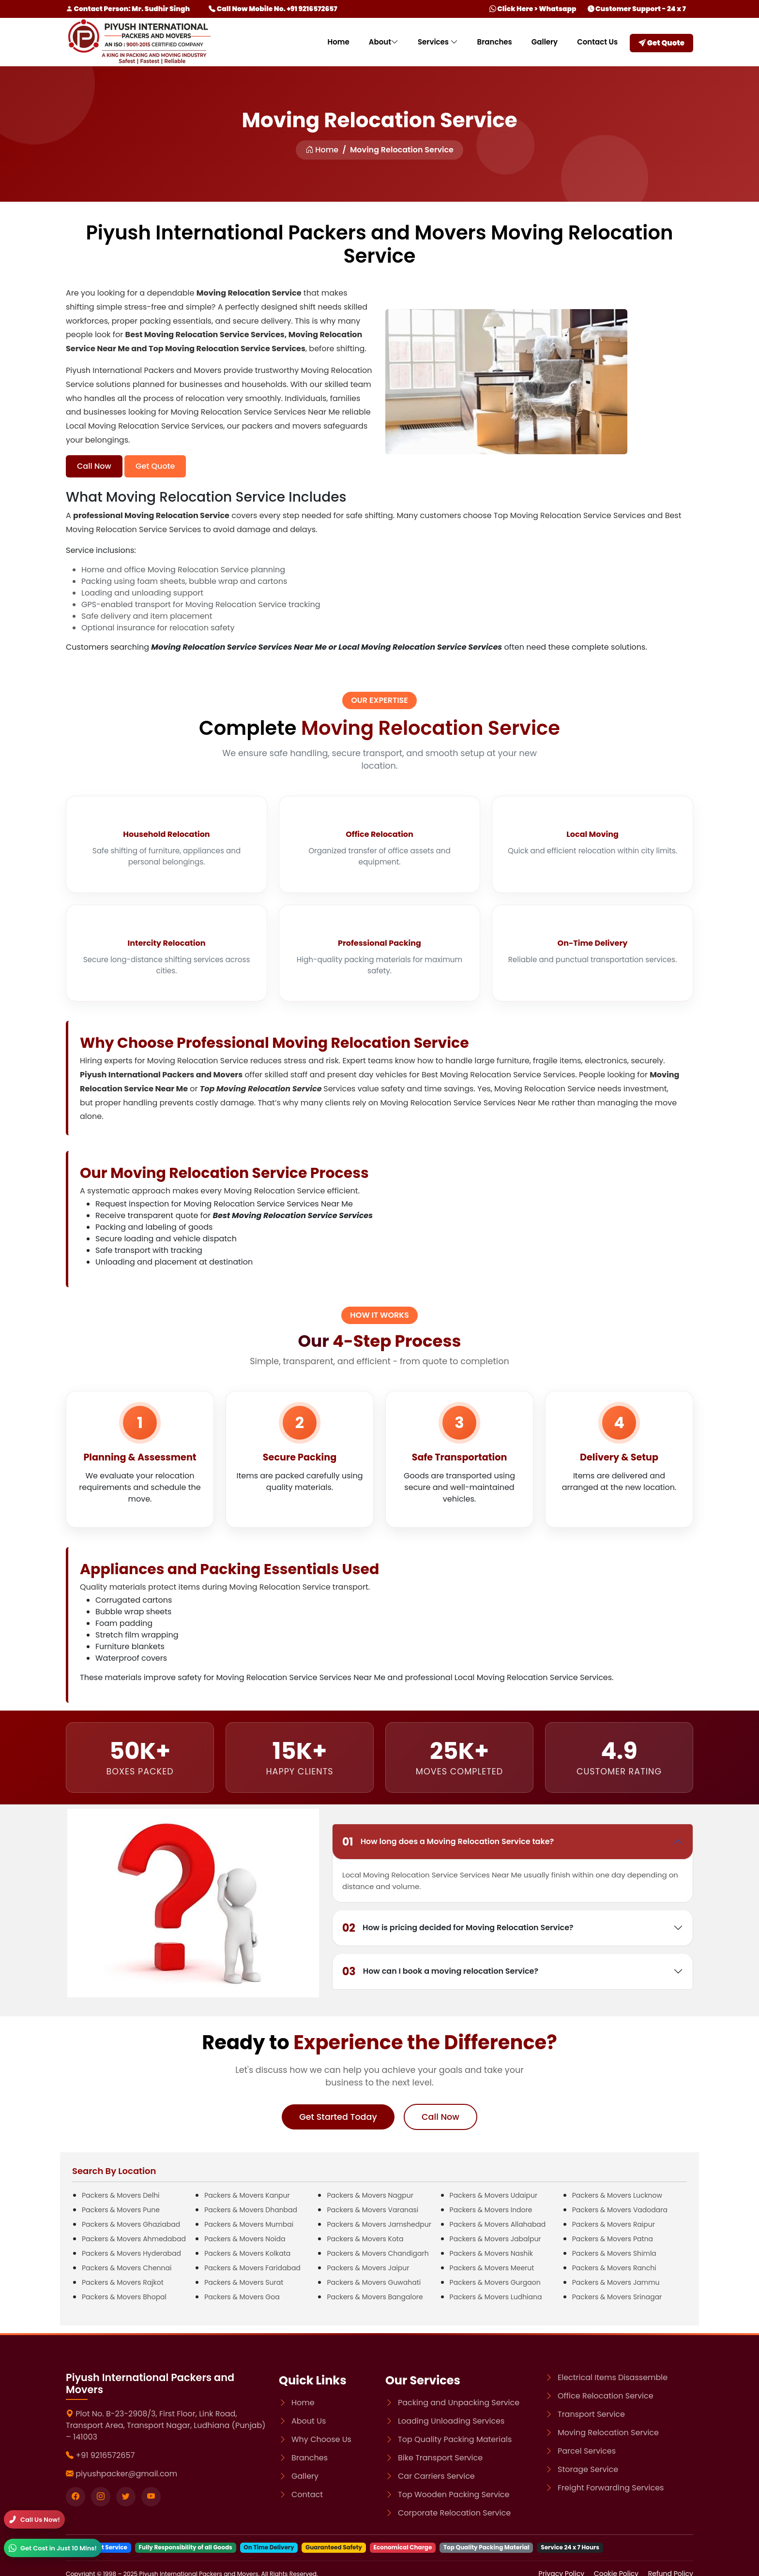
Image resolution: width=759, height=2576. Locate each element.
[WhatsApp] (53, 2548)
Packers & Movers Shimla (614, 2253)
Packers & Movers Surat (243, 2282)
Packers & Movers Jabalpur (495, 2239)
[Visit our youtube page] (151, 2496)
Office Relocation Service (605, 2395)
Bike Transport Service (440, 2457)
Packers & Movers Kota (365, 2239)
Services (438, 42)
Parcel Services (587, 2451)
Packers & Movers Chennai (126, 2268)
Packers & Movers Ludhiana (496, 2297)
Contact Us (597, 42)
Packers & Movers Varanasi (372, 2210)
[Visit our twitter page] (126, 2496)
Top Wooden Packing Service (453, 2494)
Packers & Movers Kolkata (247, 2253)
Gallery (544, 42)
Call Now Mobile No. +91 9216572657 (273, 9)
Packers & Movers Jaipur (368, 2268)
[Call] (34, 2519)
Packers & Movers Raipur (613, 2224)
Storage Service (588, 2469)
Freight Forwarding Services (611, 2487)
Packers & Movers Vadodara (620, 2210)
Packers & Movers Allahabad (498, 2224)
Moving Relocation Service (608, 2432)
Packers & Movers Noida (244, 2239)
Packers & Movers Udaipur (494, 2195)
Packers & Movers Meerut (492, 2268)
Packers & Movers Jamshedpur (379, 2224)
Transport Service (591, 2414)
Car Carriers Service (436, 2476)
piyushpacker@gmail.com (126, 2473)
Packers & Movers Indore (491, 2210)
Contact (307, 2494)
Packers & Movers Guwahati (374, 2282)
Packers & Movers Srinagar (617, 2297)
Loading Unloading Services (451, 2421)
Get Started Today (338, 2117)
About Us (308, 2421)
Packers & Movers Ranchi (614, 2268)
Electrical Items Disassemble (613, 2377)
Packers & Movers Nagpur (370, 2195)
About (383, 42)
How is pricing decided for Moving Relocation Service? (458, 1928)
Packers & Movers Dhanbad (250, 2210)
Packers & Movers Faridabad (252, 2268)
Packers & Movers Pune (121, 2210)
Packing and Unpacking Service (458, 2402)
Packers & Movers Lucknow (617, 2195)
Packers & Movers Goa (241, 2297)
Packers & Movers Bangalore (375, 2297)
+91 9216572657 (105, 2455)
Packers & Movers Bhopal (124, 2297)
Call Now (94, 466)
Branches (494, 42)
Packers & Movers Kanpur (247, 2195)
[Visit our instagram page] (100, 2496)
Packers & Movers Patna (612, 2239)
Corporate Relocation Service (454, 2512)
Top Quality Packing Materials (455, 2439)
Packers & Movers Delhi (121, 2195)
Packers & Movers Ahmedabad (134, 2239)
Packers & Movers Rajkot (123, 2282)
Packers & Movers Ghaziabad (131, 2224)
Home (338, 42)
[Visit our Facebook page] (75, 2496)
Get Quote (661, 43)
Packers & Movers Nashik (491, 2253)
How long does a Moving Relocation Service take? (448, 1842)
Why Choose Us (321, 2439)
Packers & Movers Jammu (616, 2282)
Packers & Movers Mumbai (248, 2224)
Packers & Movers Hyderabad (131, 2253)
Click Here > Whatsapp (533, 9)
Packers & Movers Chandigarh (377, 2253)
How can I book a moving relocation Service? (440, 1972)
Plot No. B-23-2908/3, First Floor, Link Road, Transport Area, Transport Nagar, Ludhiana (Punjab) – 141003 (166, 2425)
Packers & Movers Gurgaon (495, 2282)
